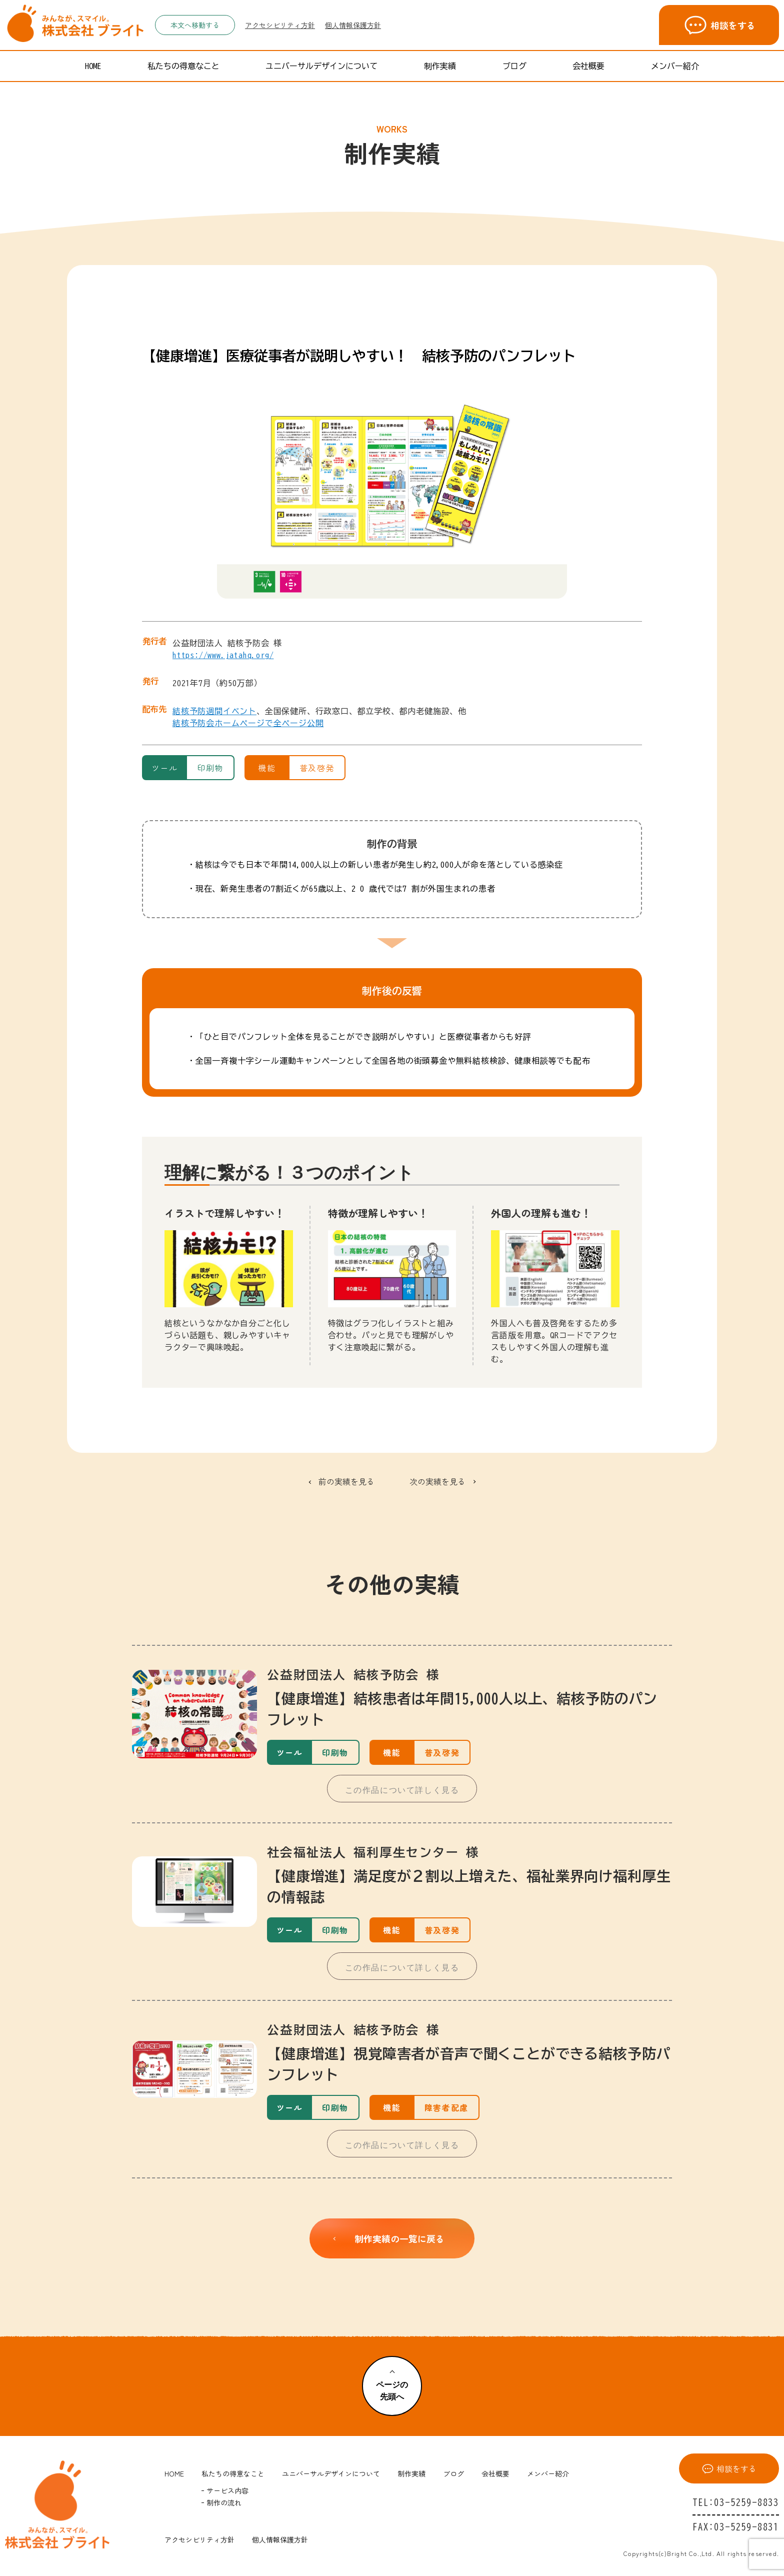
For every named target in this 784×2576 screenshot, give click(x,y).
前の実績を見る (346, 1481)
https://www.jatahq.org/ (223, 655)
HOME (93, 66)
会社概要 (588, 66)
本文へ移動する (195, 25)
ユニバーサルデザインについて (322, 66)
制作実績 (440, 66)
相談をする (719, 25)
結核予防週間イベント (214, 711)
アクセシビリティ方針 (280, 25)
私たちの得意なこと (184, 66)
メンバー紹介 (675, 66)
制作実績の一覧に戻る (387, 2238)
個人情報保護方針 (353, 25)
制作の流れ (224, 2502)
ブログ (514, 66)
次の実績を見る (438, 1481)
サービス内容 (227, 2490)
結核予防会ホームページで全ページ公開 (248, 723)
